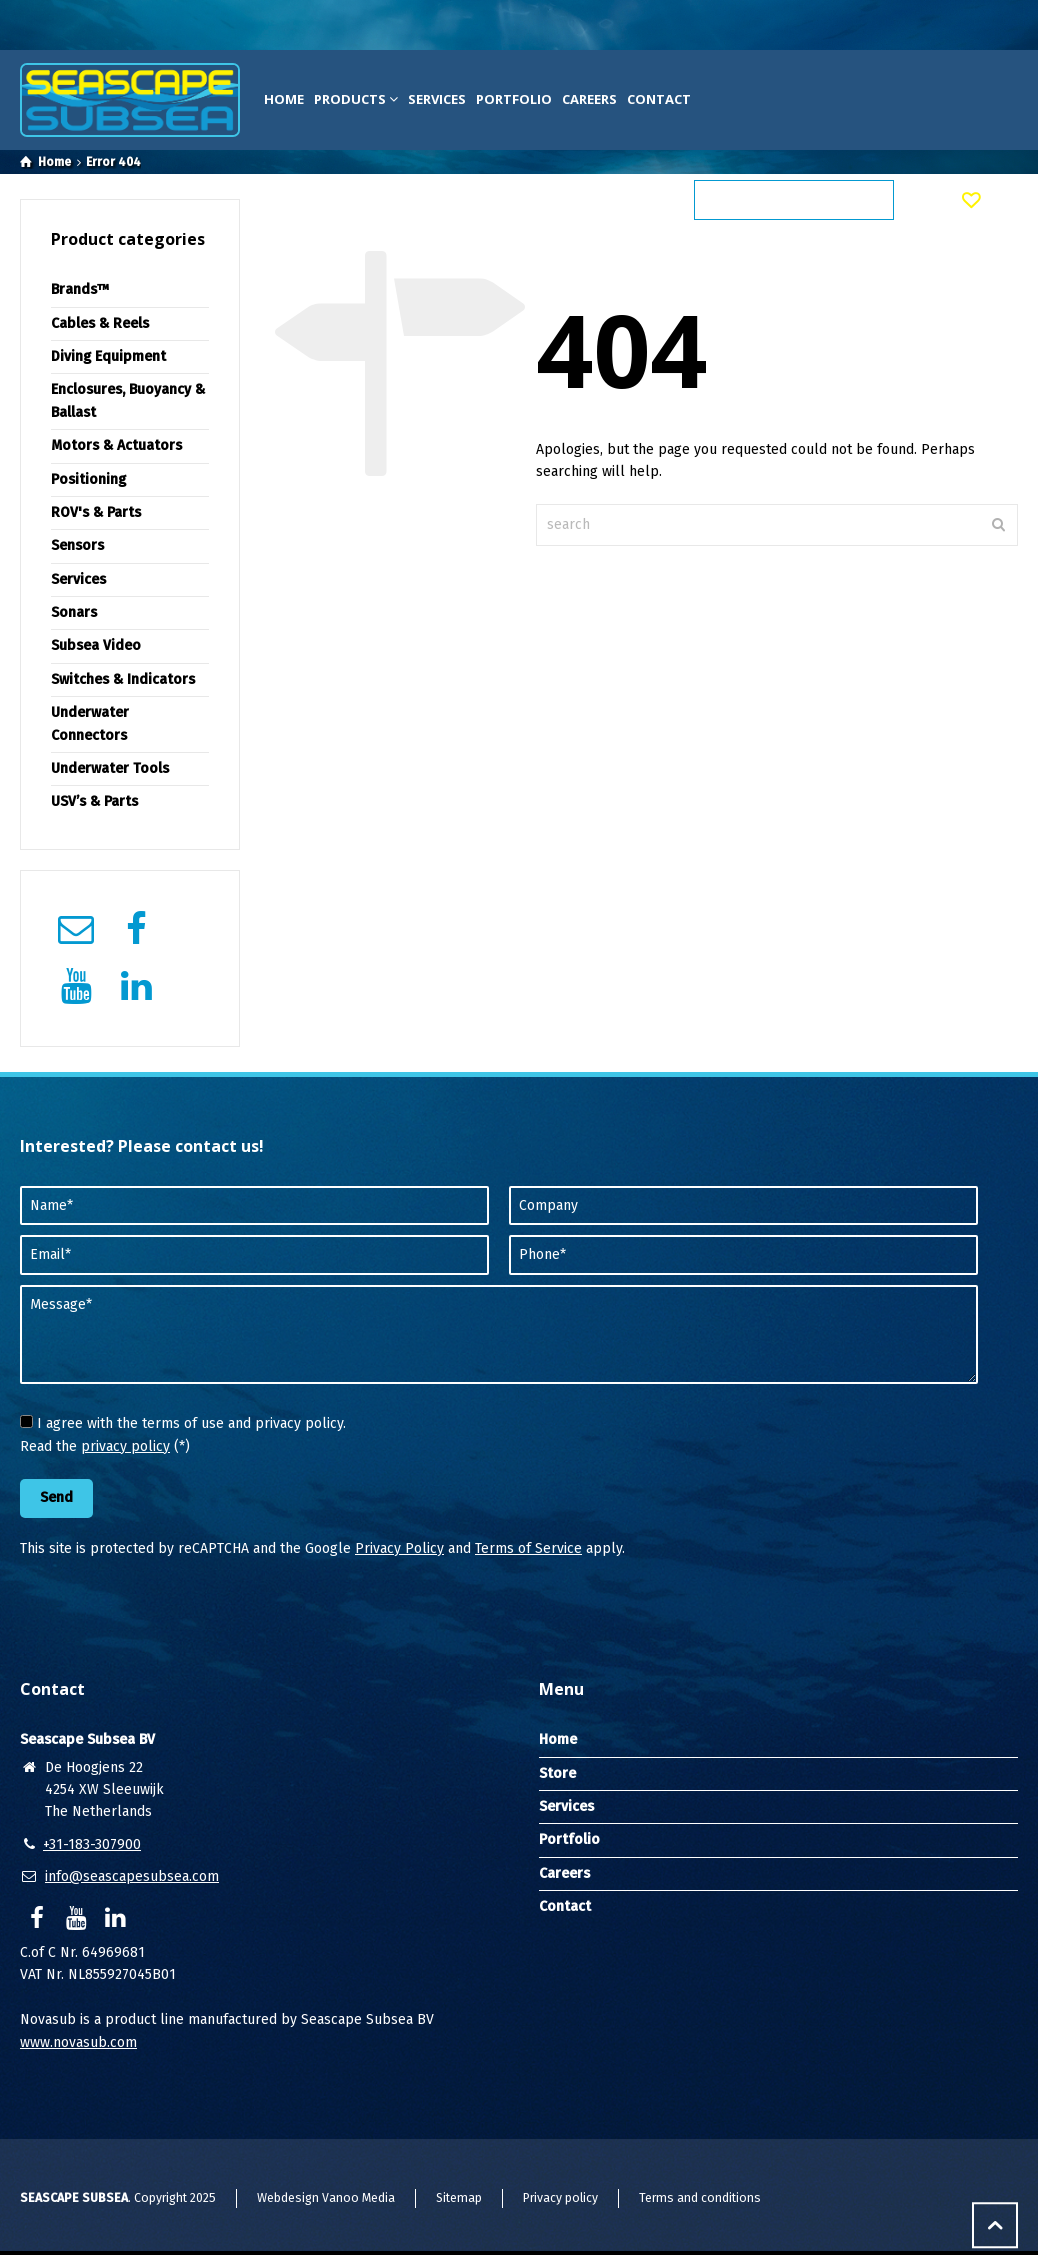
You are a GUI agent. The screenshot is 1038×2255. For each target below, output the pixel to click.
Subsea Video (96, 645)
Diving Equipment (108, 356)
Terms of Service (528, 1548)
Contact (659, 99)
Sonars (74, 612)
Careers (589, 99)
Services (437, 99)
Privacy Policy (399, 1548)
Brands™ (80, 289)
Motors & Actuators (116, 445)
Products (356, 99)
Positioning (88, 479)
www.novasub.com (78, 2042)
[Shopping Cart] (916, 200)
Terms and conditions (700, 2198)
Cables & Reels (100, 323)
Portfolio (514, 99)
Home (284, 99)
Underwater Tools (110, 768)
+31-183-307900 (92, 1844)
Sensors (77, 545)
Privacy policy (560, 2198)
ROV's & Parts (96, 512)
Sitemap (459, 2198)
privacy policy (125, 1446)
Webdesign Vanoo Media (326, 2198)
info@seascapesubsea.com (132, 1876)
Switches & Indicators (123, 679)
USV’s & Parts (94, 801)
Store (557, 1773)
